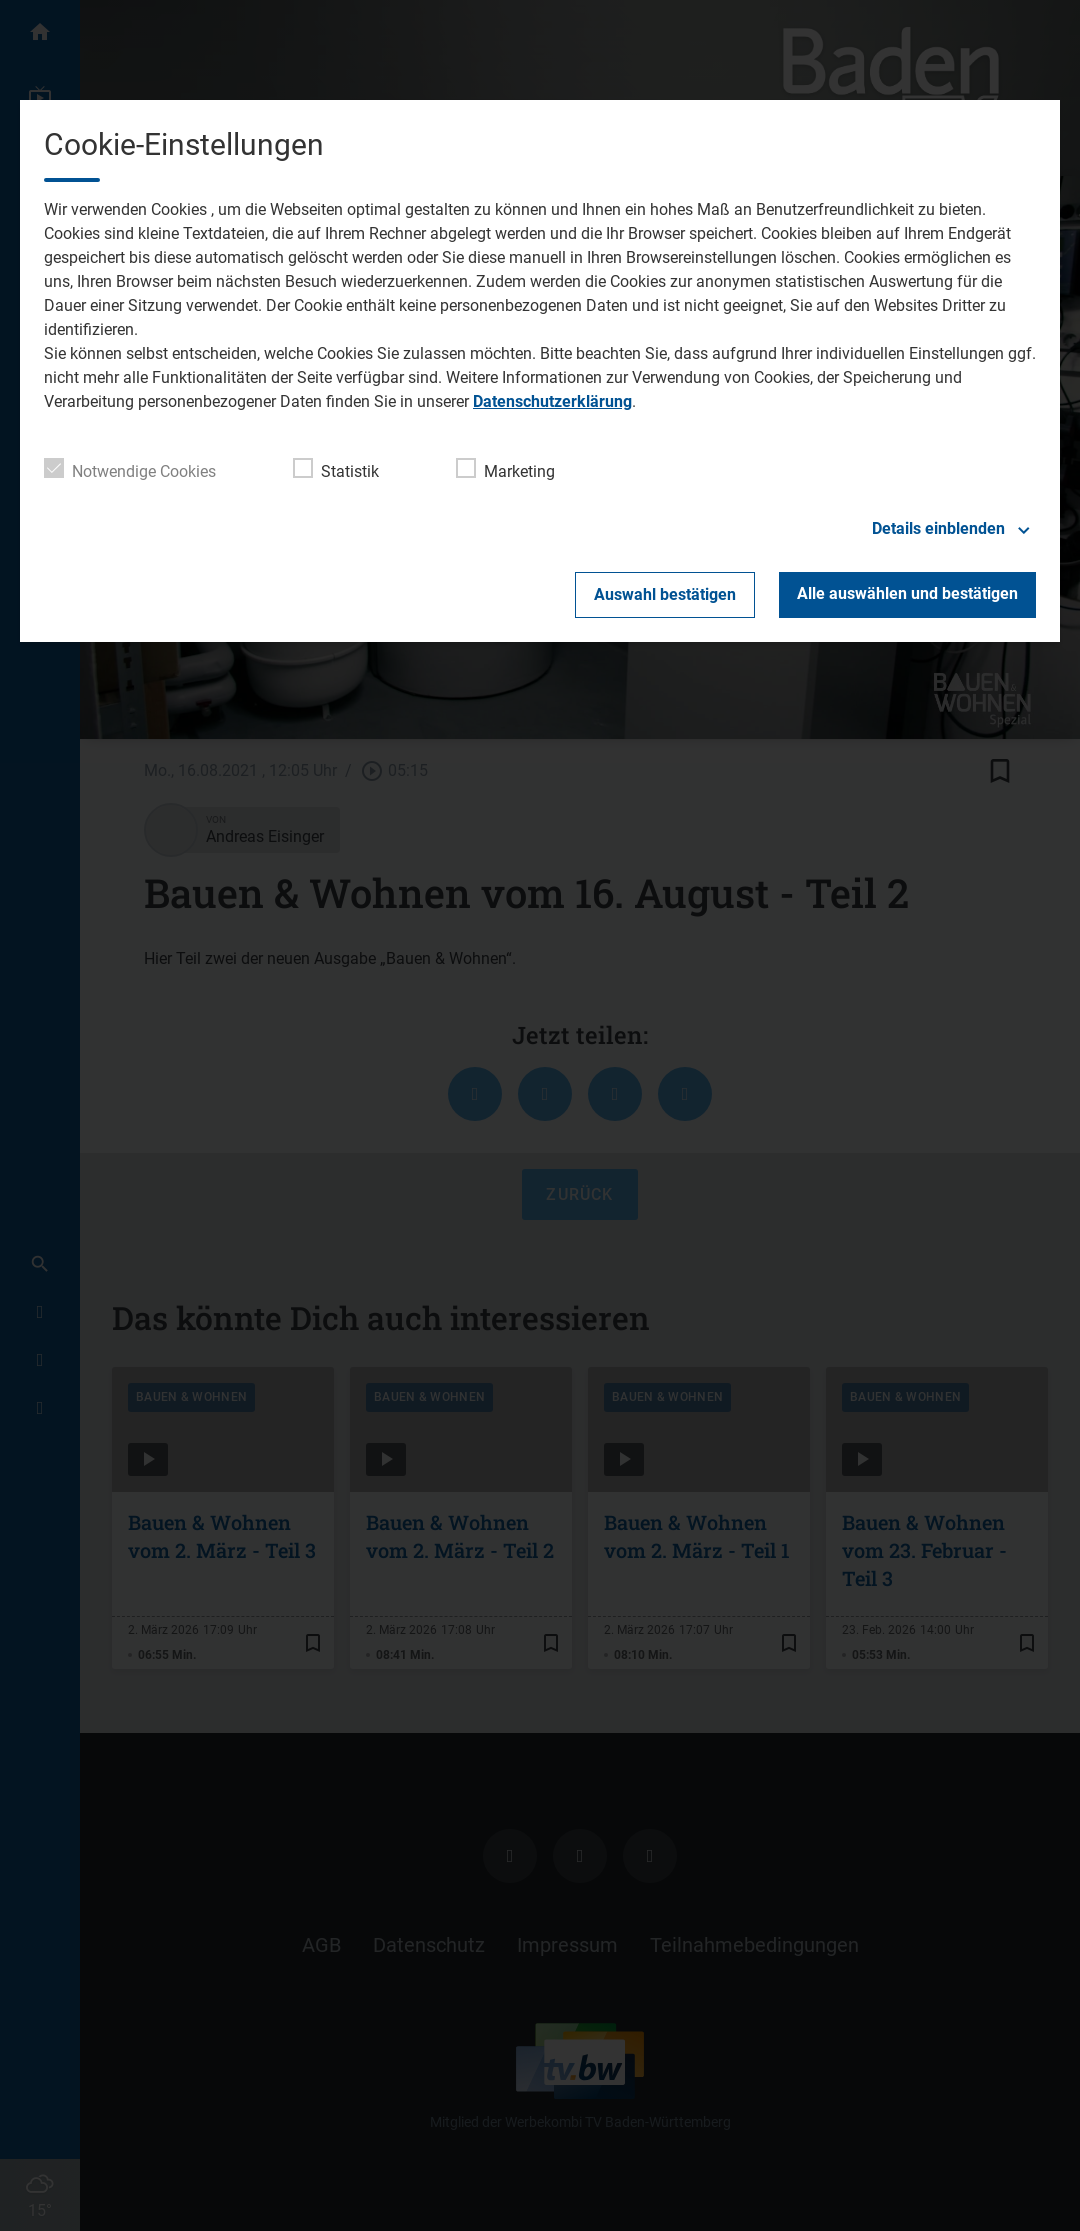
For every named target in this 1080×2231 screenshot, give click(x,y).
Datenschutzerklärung (552, 401)
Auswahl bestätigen (665, 594)
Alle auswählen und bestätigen (907, 593)
